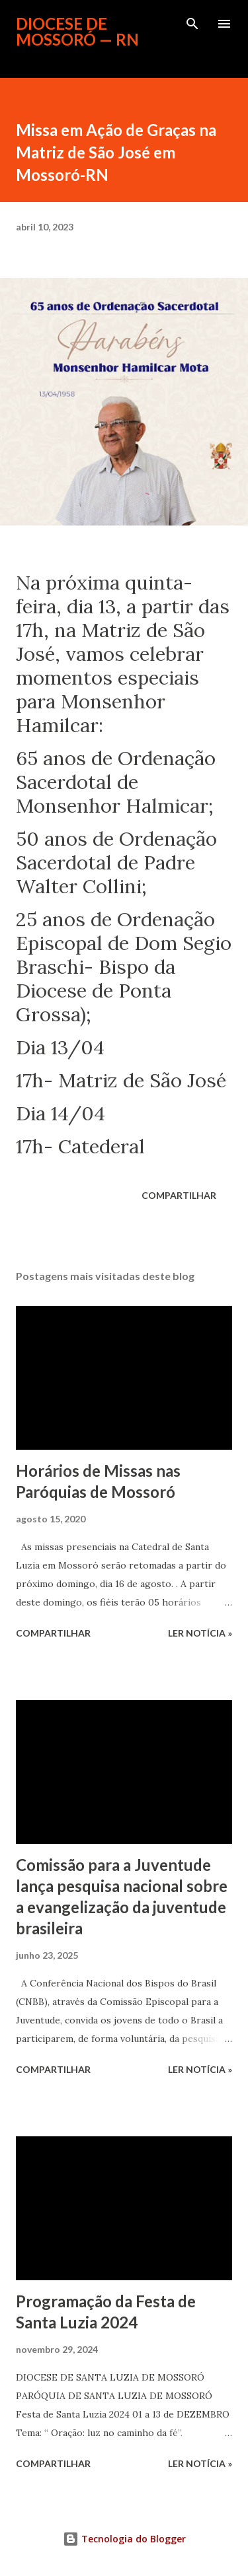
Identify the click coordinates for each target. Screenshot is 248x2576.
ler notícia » (200, 1633)
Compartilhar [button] (179, 1195)
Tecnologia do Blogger (124, 2538)
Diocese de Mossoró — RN (77, 31)
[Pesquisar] (192, 24)
